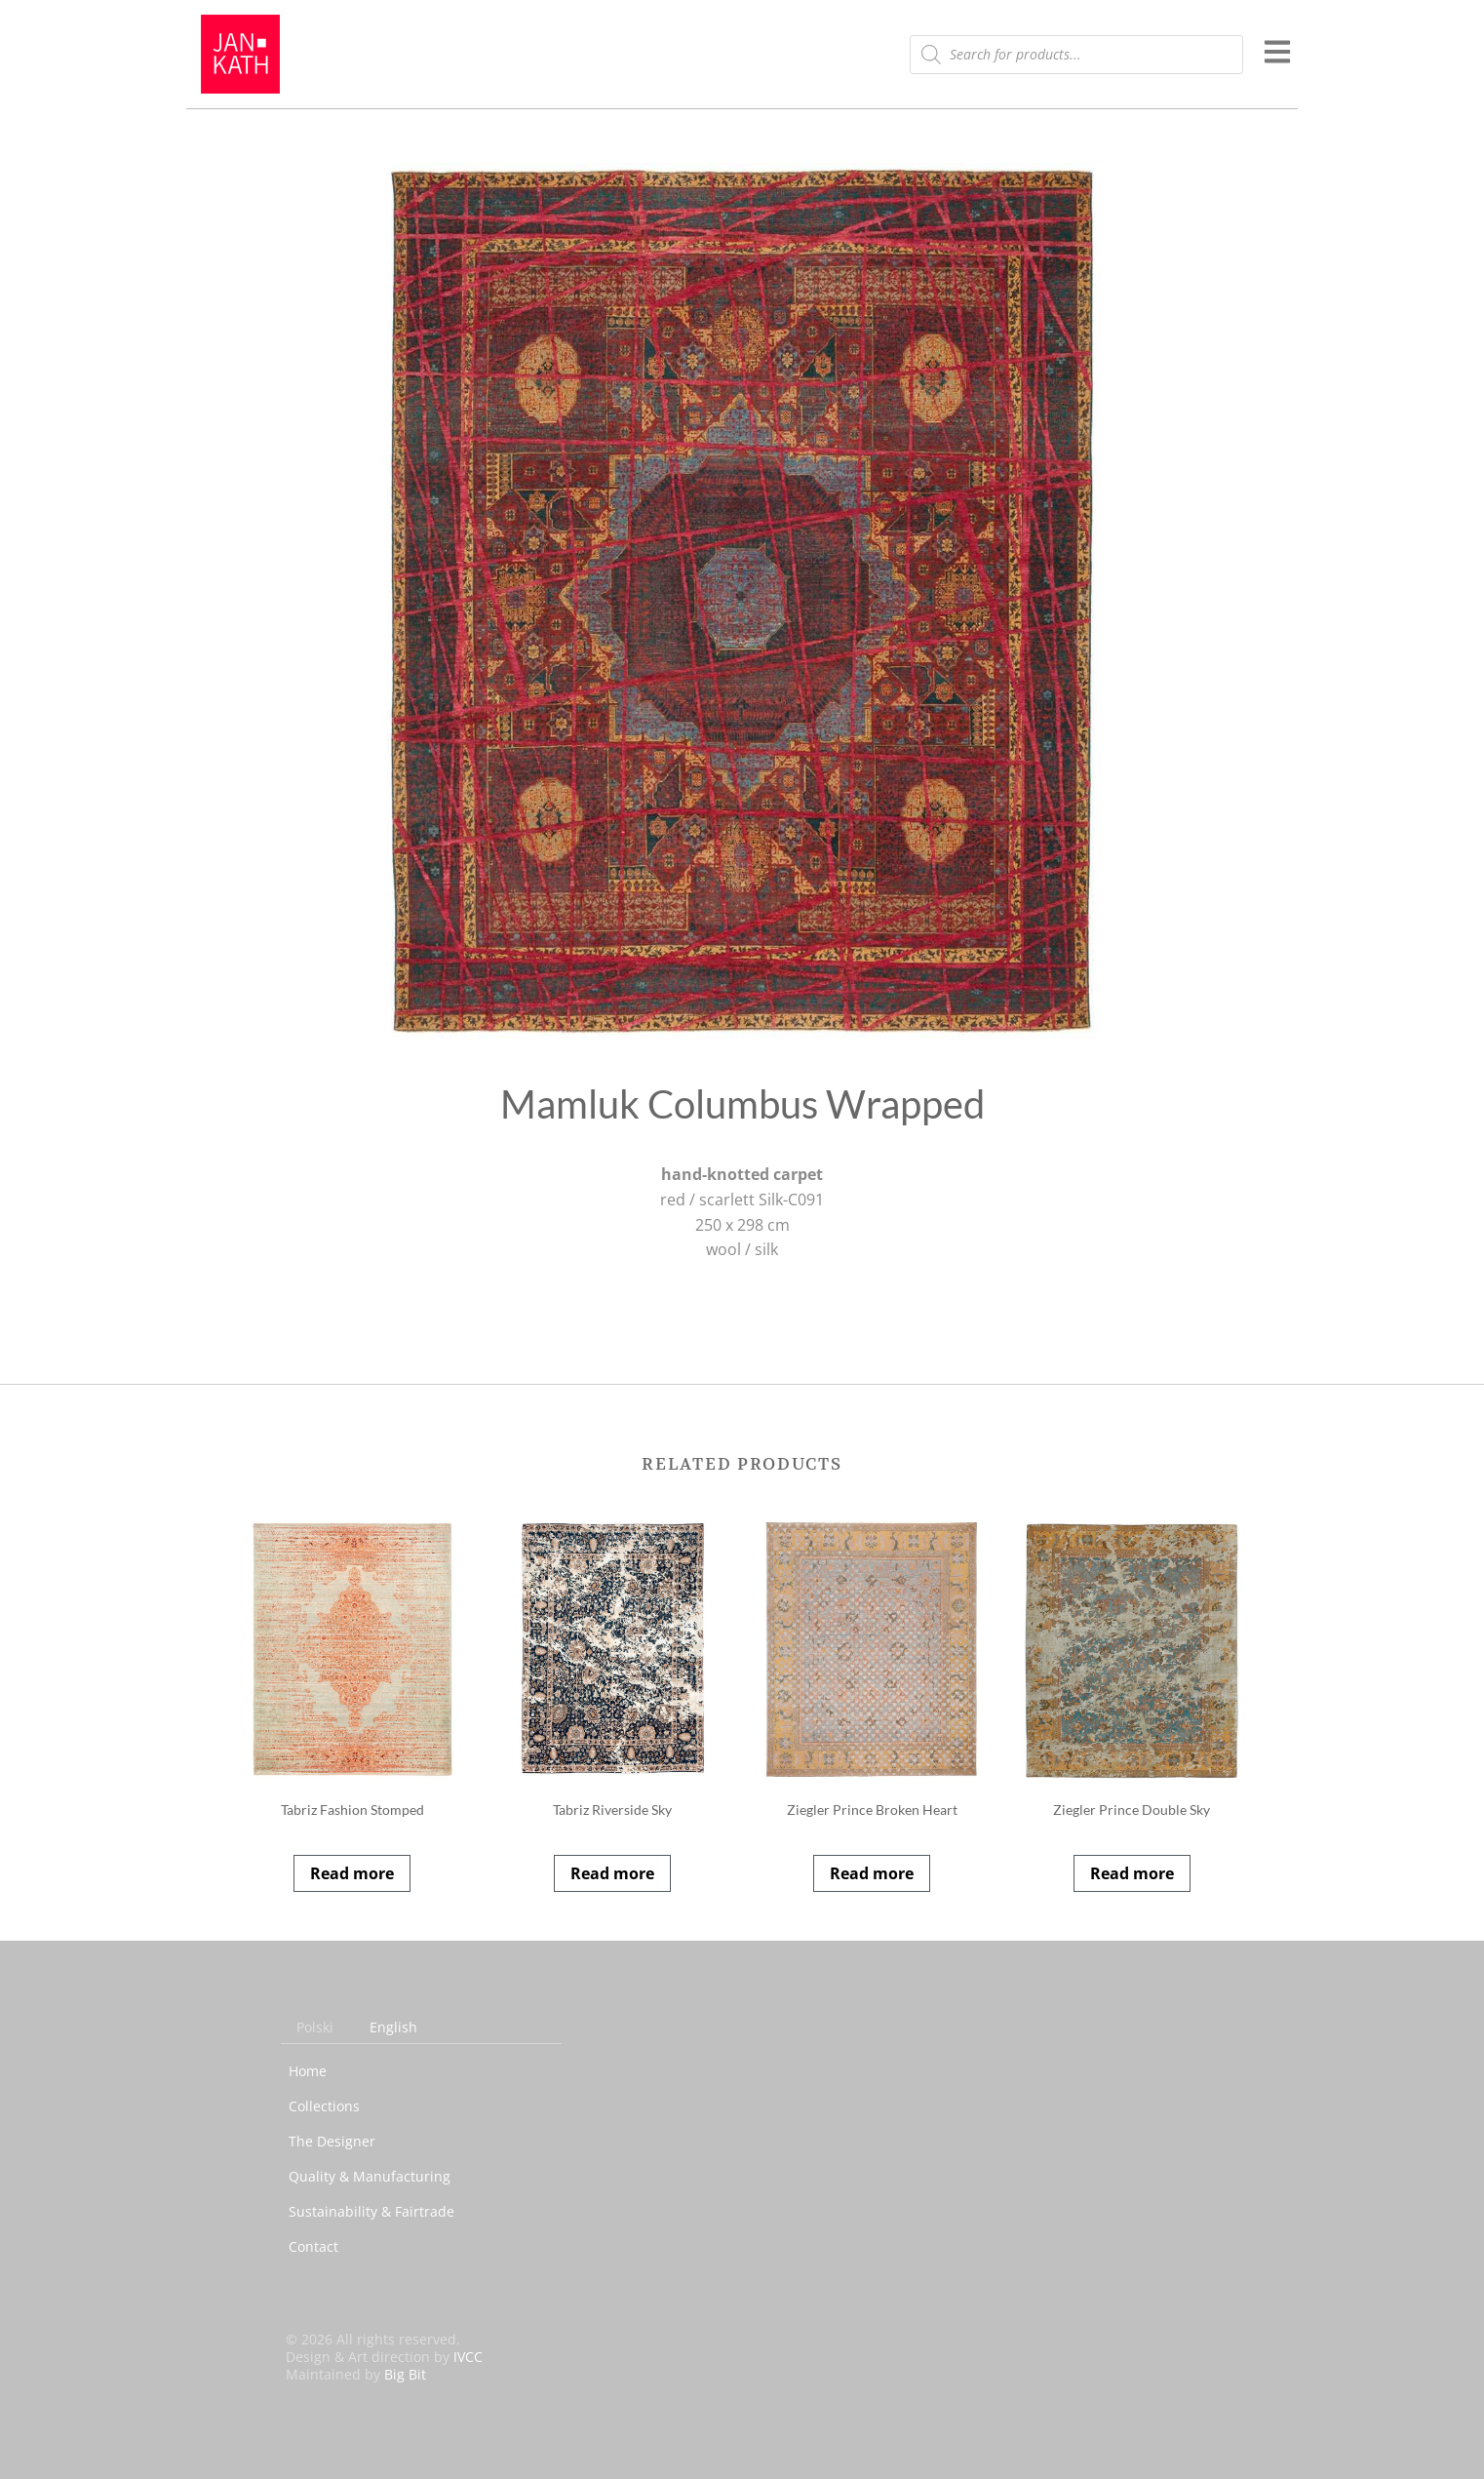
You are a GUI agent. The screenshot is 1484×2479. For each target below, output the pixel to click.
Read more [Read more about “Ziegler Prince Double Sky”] (1132, 1873)
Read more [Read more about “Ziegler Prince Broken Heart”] (872, 1873)
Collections (324, 2106)
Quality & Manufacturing (369, 2176)
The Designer (332, 2141)
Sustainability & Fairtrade (371, 2211)
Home (308, 2071)
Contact (313, 2246)
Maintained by (356, 2374)
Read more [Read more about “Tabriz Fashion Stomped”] (352, 1873)
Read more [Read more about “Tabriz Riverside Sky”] (612, 1873)
